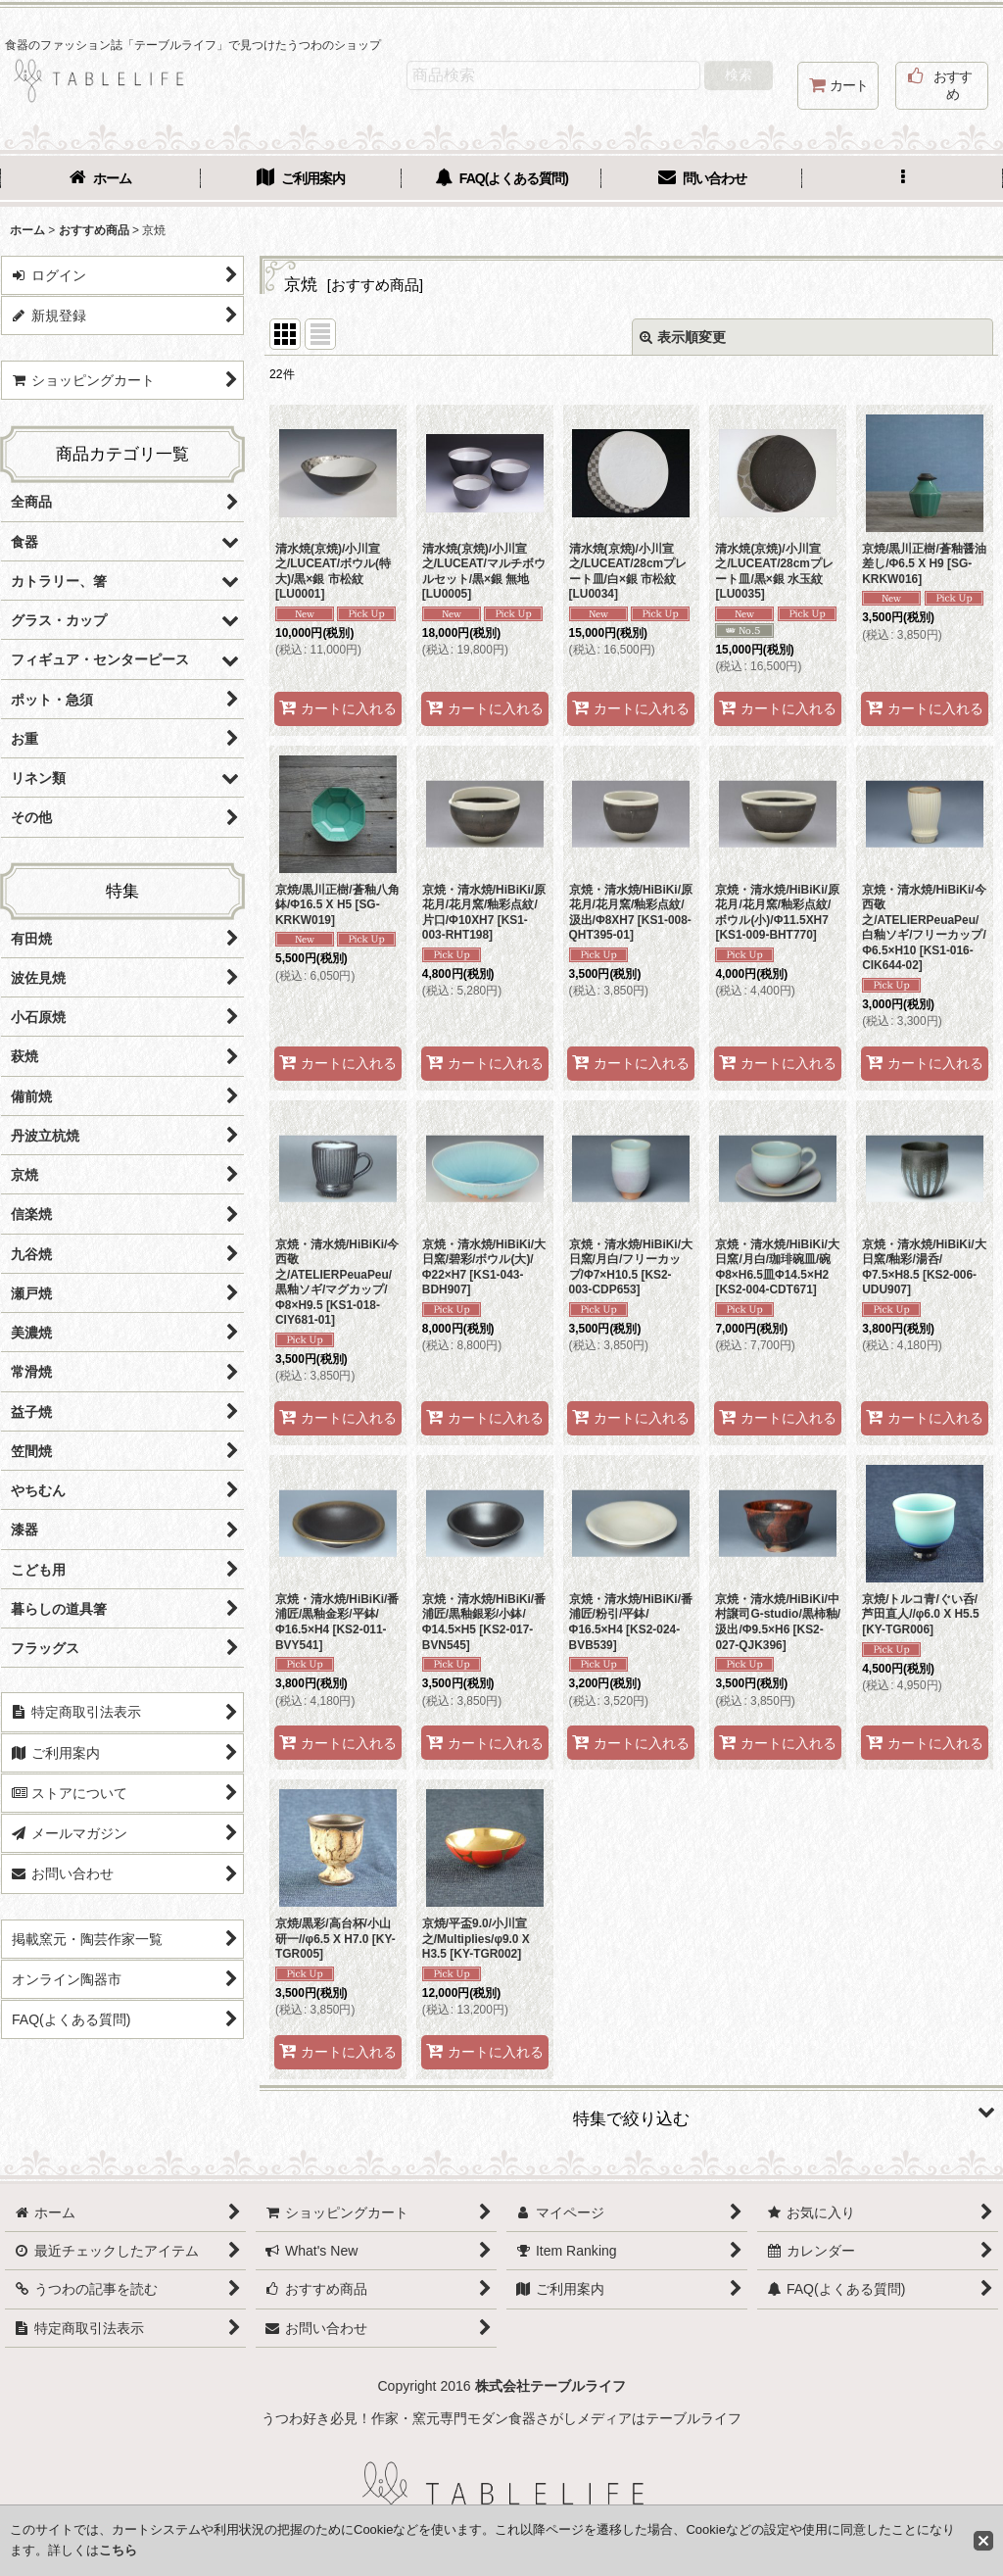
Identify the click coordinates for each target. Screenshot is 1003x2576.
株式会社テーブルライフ (550, 2386)
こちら (118, 2550)
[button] (902, 180)
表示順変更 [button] (683, 337)
